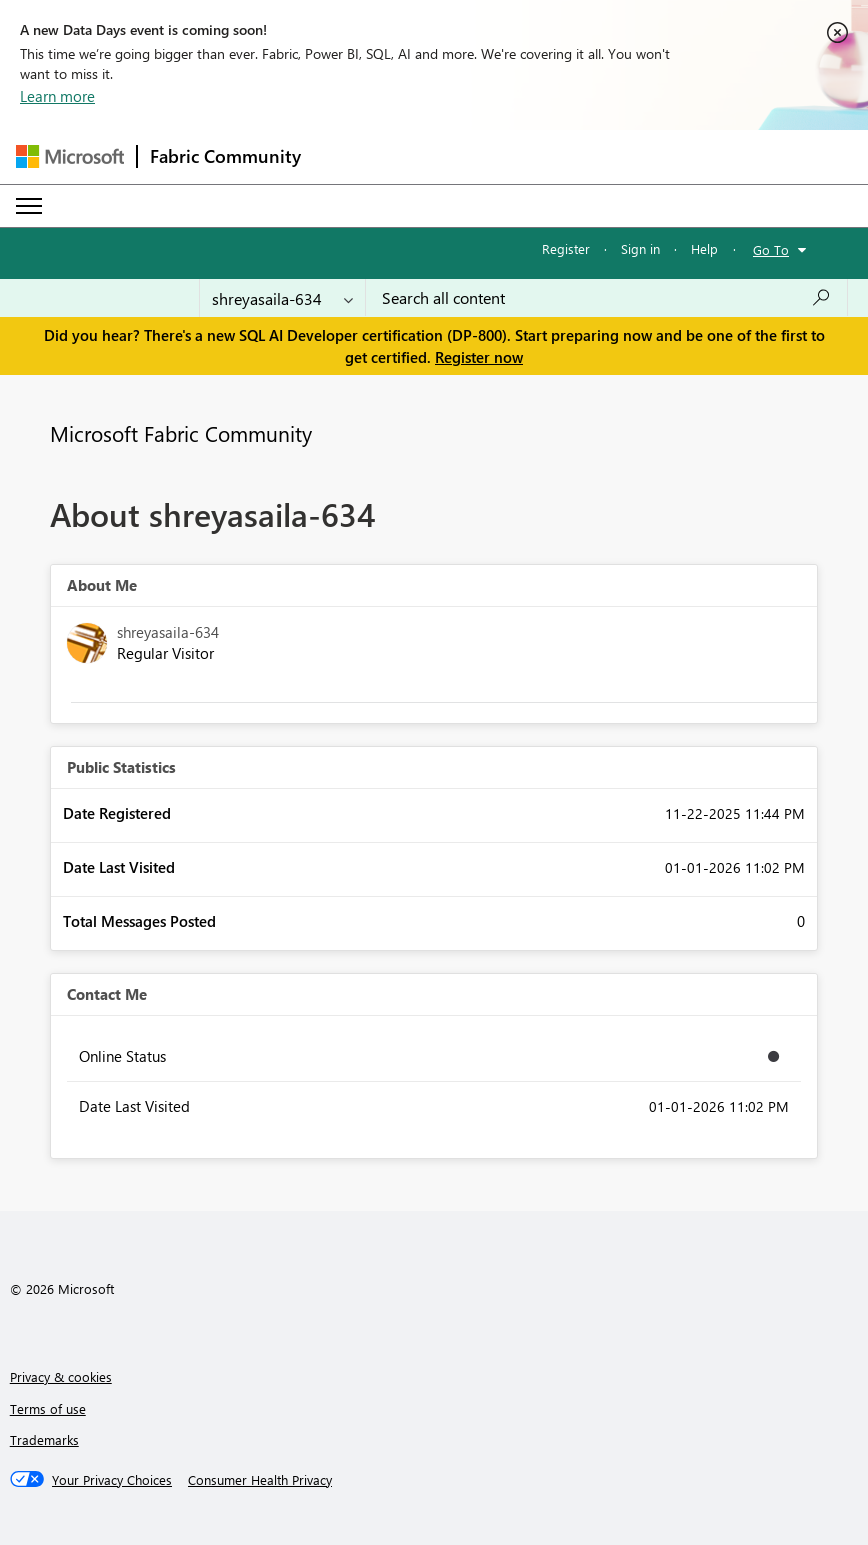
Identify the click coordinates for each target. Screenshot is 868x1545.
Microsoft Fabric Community (181, 433)
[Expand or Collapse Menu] (29, 206)
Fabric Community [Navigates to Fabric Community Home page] (225, 156)
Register (566, 248)
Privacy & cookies (61, 1376)
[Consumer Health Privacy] (260, 1480)
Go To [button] (771, 249)
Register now (479, 357)
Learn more (57, 96)
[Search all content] (606, 298)
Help (704, 248)
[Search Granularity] (282, 298)
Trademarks (44, 1439)
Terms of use (48, 1408)
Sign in (640, 248)
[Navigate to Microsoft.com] (70, 156)
